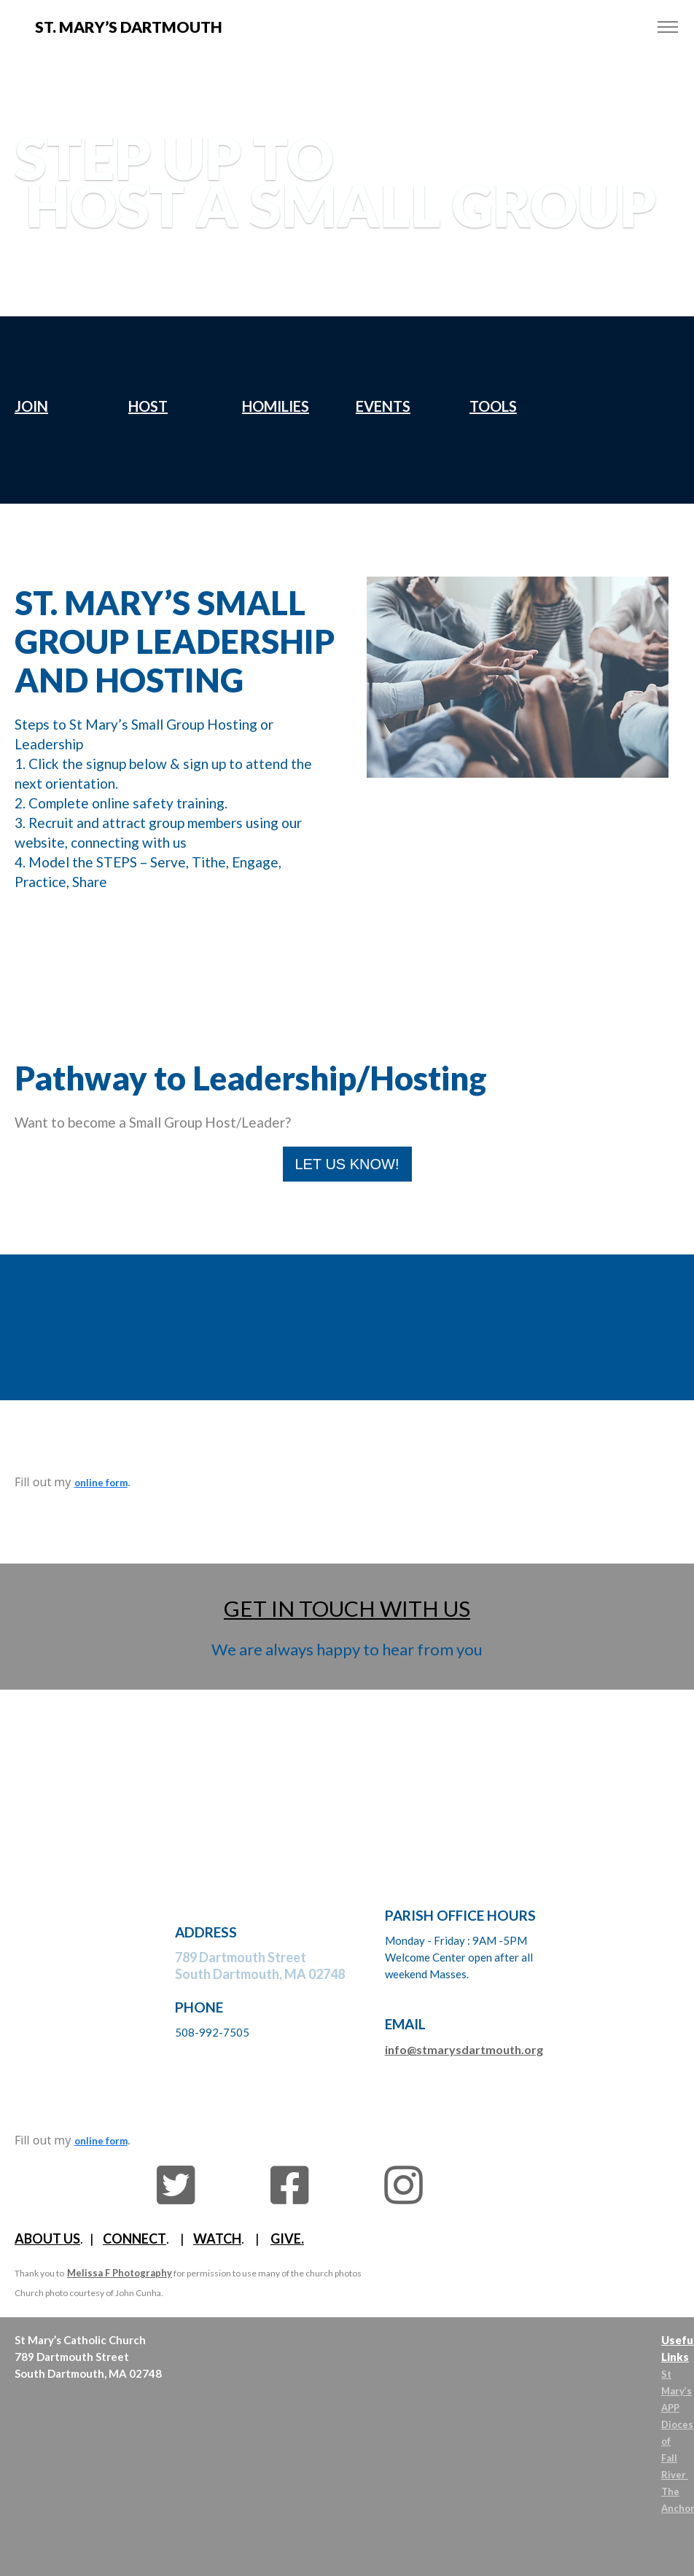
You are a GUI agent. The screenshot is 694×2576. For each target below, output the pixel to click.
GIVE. (287, 2238)
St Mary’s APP (676, 2390)
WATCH (217, 2238)
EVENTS (383, 406)
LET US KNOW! (347, 1164)
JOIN (31, 406)
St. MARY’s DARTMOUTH (128, 26)
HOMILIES (275, 406)
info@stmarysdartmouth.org (464, 2049)
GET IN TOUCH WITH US (347, 1608)
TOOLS (493, 406)
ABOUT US (47, 2238)
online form (101, 1482)
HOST (148, 406)
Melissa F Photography (119, 2273)
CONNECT (134, 2238)
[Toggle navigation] (667, 27)
